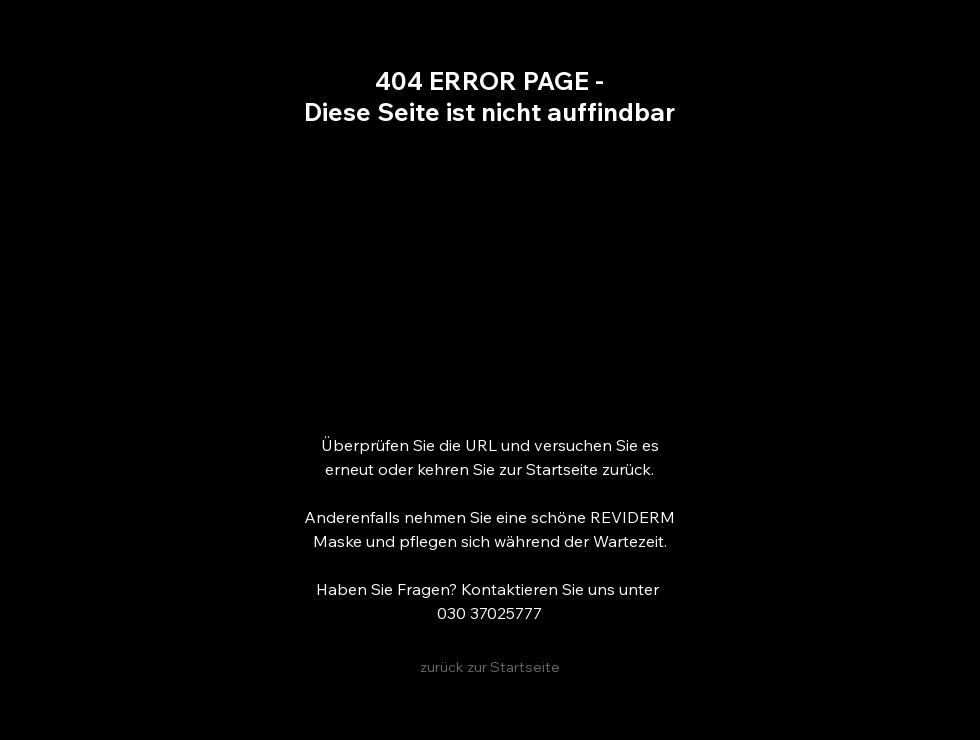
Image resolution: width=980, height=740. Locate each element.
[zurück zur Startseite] (489, 668)
